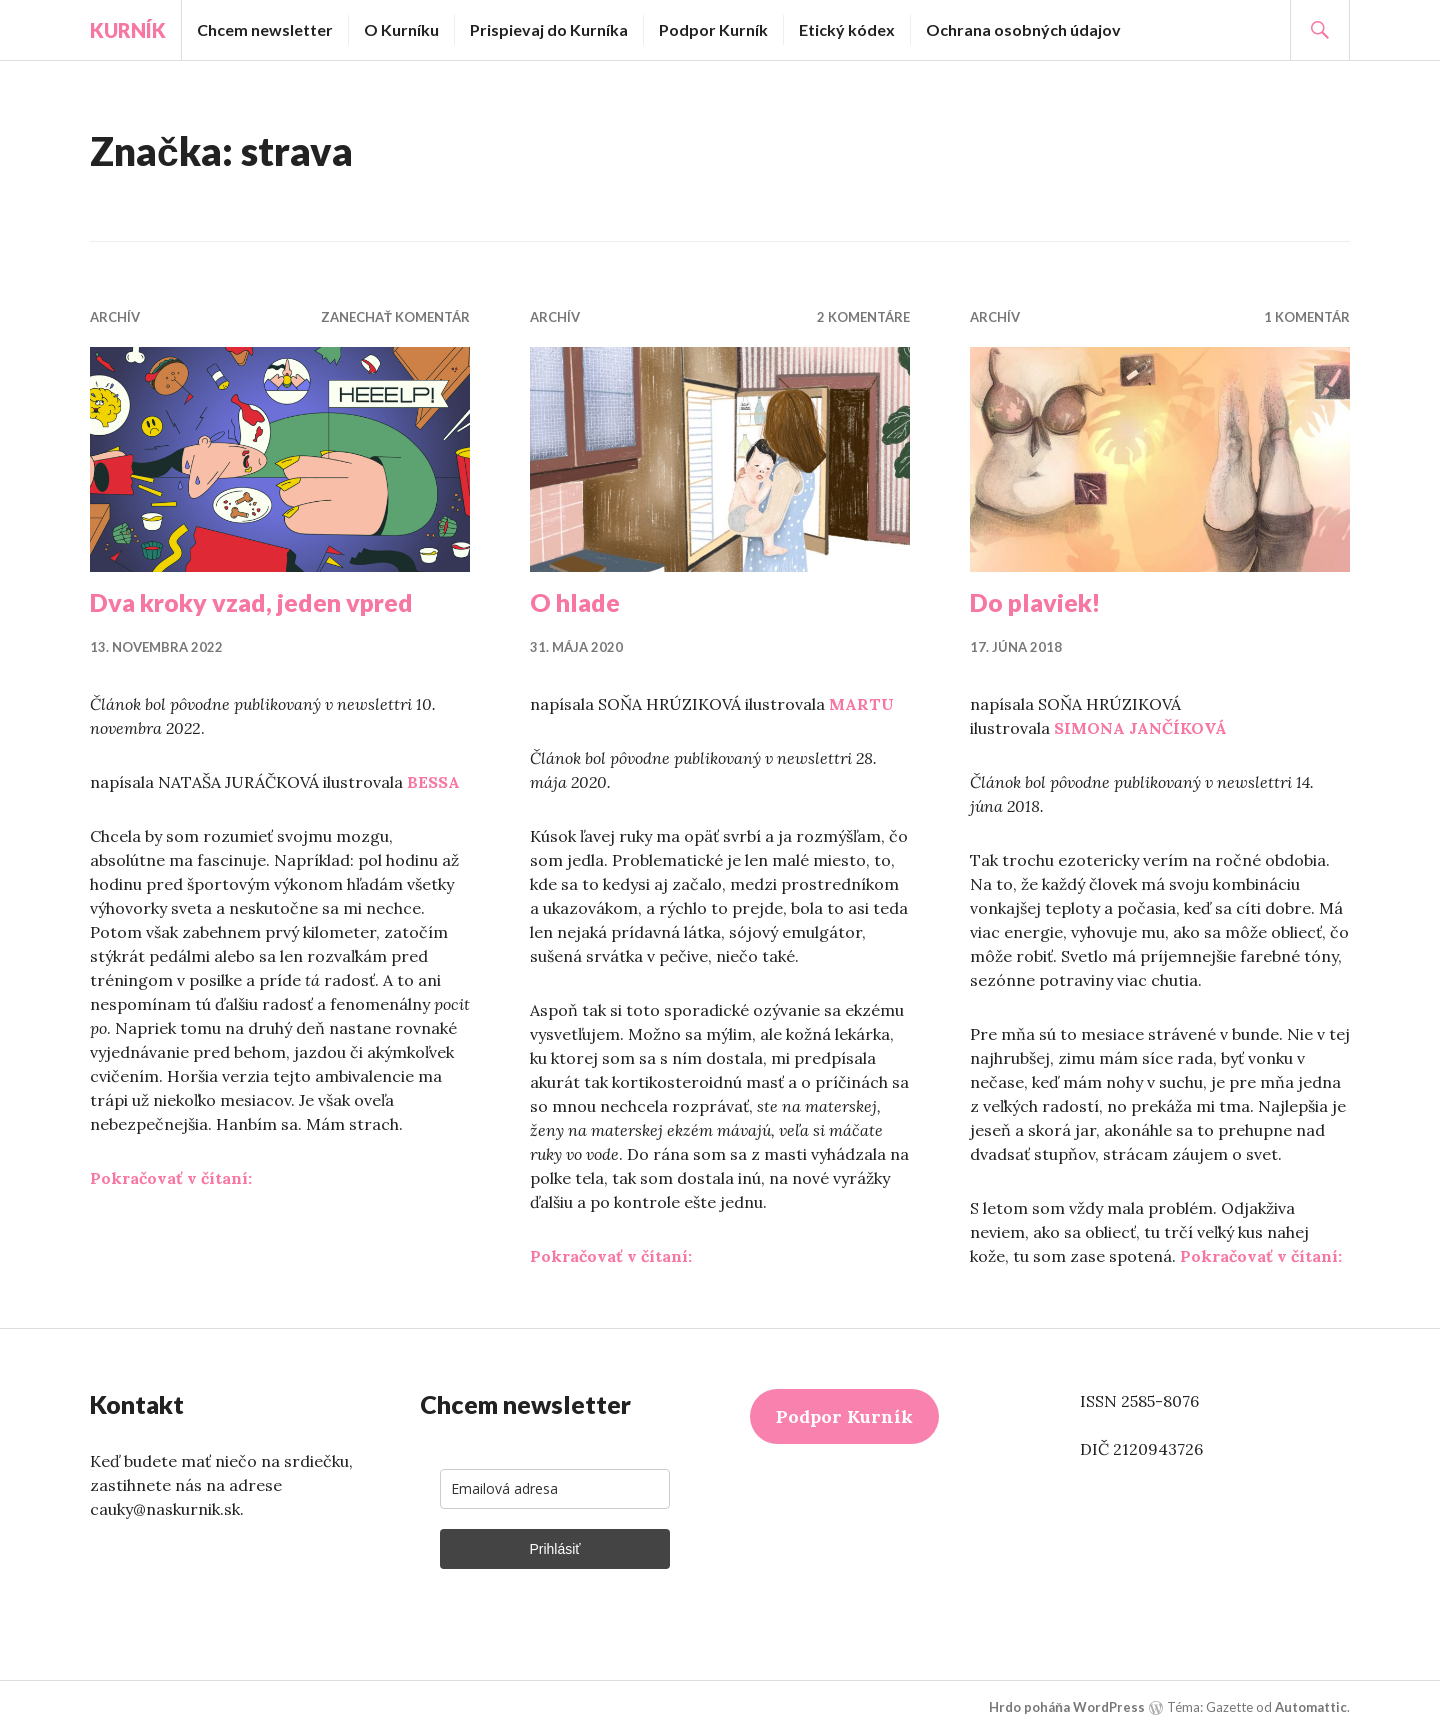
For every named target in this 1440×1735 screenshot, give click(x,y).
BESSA (433, 782)
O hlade (575, 602)
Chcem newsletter (265, 29)
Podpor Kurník (713, 29)
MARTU (861, 704)
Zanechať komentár (395, 317)
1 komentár (1307, 317)
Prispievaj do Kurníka (549, 29)
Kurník (128, 30)
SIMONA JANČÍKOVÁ (1140, 728)
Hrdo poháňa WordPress (1067, 1707)
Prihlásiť (554, 1549)
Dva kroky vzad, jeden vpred (251, 602)
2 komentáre (863, 317)
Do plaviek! (1035, 602)
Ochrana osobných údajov (1023, 29)
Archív (115, 317)
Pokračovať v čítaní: (171, 1178)
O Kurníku (401, 29)
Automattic (1311, 1707)
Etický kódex (847, 29)
